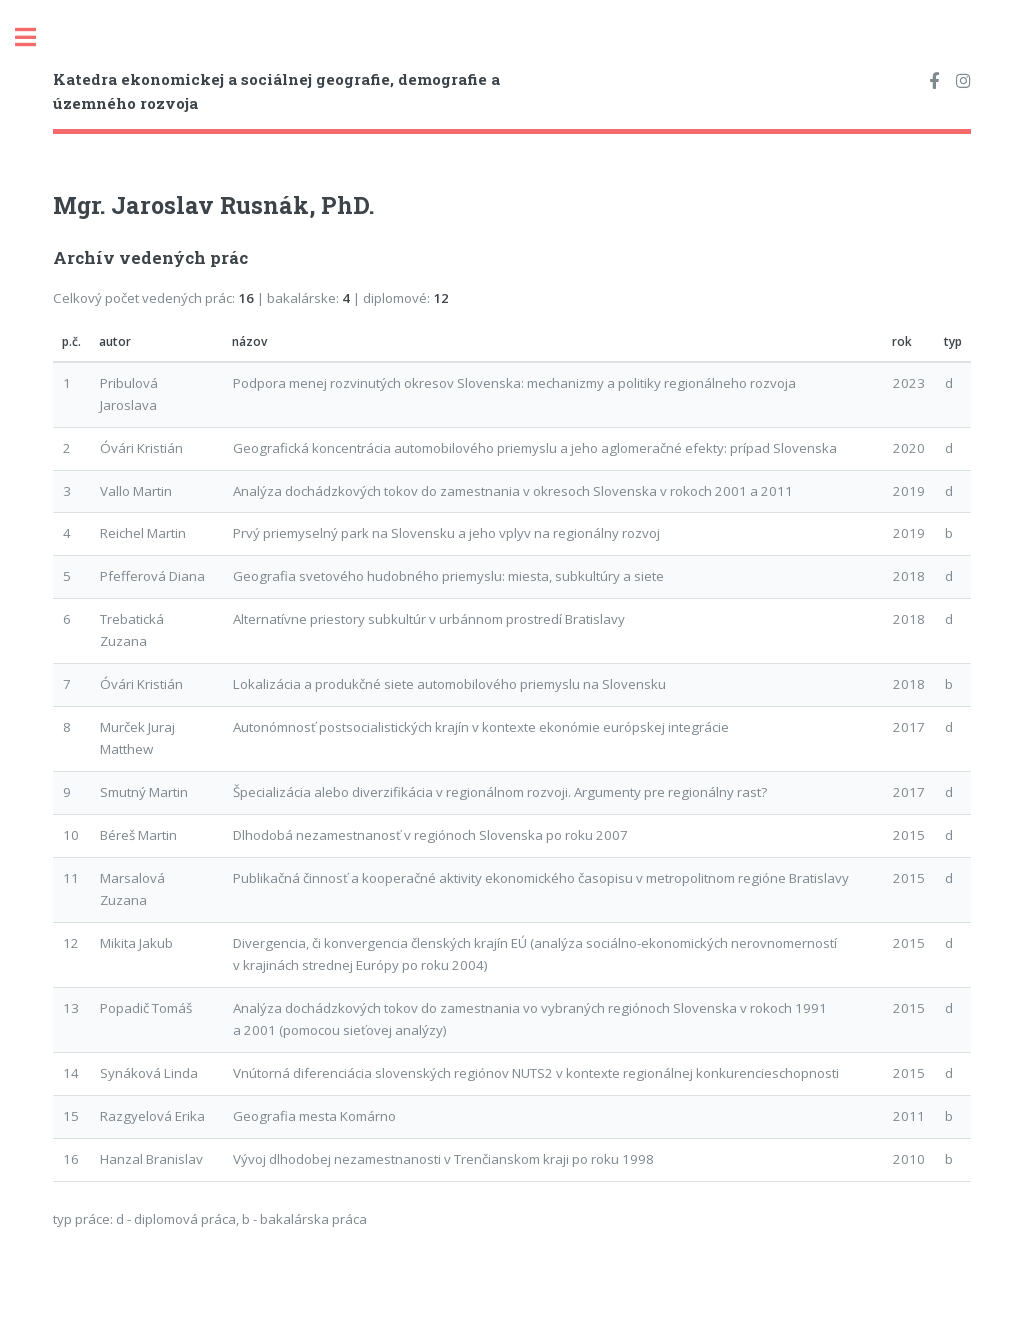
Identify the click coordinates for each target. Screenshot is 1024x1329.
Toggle (36, 37)
